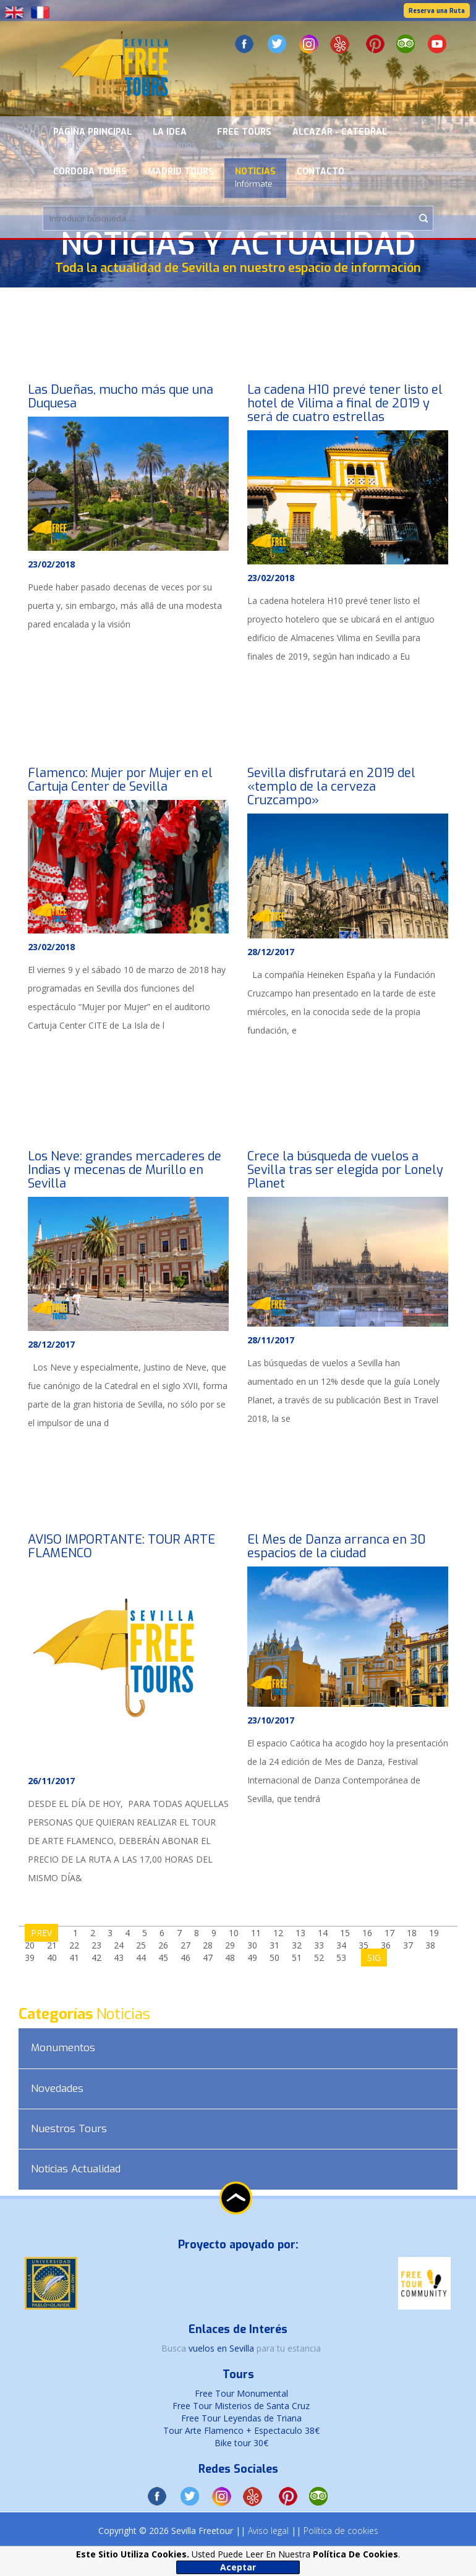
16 (367, 1933)
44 (141, 1957)
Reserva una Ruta (437, 11)
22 (74, 1945)
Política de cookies (341, 2530)
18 (412, 1933)
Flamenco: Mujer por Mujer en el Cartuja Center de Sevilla (120, 780)
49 (252, 1957)
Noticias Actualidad (76, 2169)
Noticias (255, 177)
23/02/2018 (51, 564)
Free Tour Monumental (241, 2393)
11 (256, 1933)
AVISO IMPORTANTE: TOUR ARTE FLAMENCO (121, 1546)
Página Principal (92, 138)
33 (319, 1945)
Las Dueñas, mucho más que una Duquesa (120, 396)
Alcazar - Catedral (339, 138)
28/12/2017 (270, 952)
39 (30, 1957)
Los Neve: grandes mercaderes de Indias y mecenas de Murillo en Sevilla (124, 1170)
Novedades (57, 2088)
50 (274, 1957)
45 (163, 1957)
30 (252, 1945)
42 (96, 1957)
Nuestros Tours (69, 2129)
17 (389, 1933)
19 (434, 1933)
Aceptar (238, 2567)
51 (297, 1957)
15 (345, 1933)
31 (274, 1945)
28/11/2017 (270, 1340)
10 (234, 1933)
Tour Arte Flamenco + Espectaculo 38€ (241, 2430)
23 (96, 1945)
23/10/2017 (270, 1720)
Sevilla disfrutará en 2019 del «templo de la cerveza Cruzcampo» (331, 787)
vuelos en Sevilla (223, 2348)
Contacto (327, 177)
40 (52, 1957)
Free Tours (244, 138)
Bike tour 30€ (241, 2443)
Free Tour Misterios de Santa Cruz (241, 2406)
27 (185, 1945)
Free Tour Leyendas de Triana (241, 2418)
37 (408, 1945)
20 (30, 1945)
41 (74, 1957)
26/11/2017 (51, 1781)
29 (230, 1945)
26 (163, 1945)
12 (278, 1933)
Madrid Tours (181, 177)
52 (319, 1957)
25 (141, 1945)
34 (341, 1945)
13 (300, 1933)
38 (430, 1945)
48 (230, 1957)
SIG (374, 1957)
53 (341, 1957)
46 (185, 1957)
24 (119, 1945)
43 (119, 1957)
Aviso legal (268, 2530)
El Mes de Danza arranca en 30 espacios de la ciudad (336, 1546)
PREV (41, 1933)
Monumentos (63, 2048)
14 (323, 1933)
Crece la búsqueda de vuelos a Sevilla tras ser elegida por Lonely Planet (345, 1170)
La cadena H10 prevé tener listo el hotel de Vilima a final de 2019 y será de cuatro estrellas (345, 403)
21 (52, 1945)
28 (208, 1945)
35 (363, 1945)
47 (208, 1957)
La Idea (174, 138)
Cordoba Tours (90, 177)
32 (297, 1945)
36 (386, 1945)
